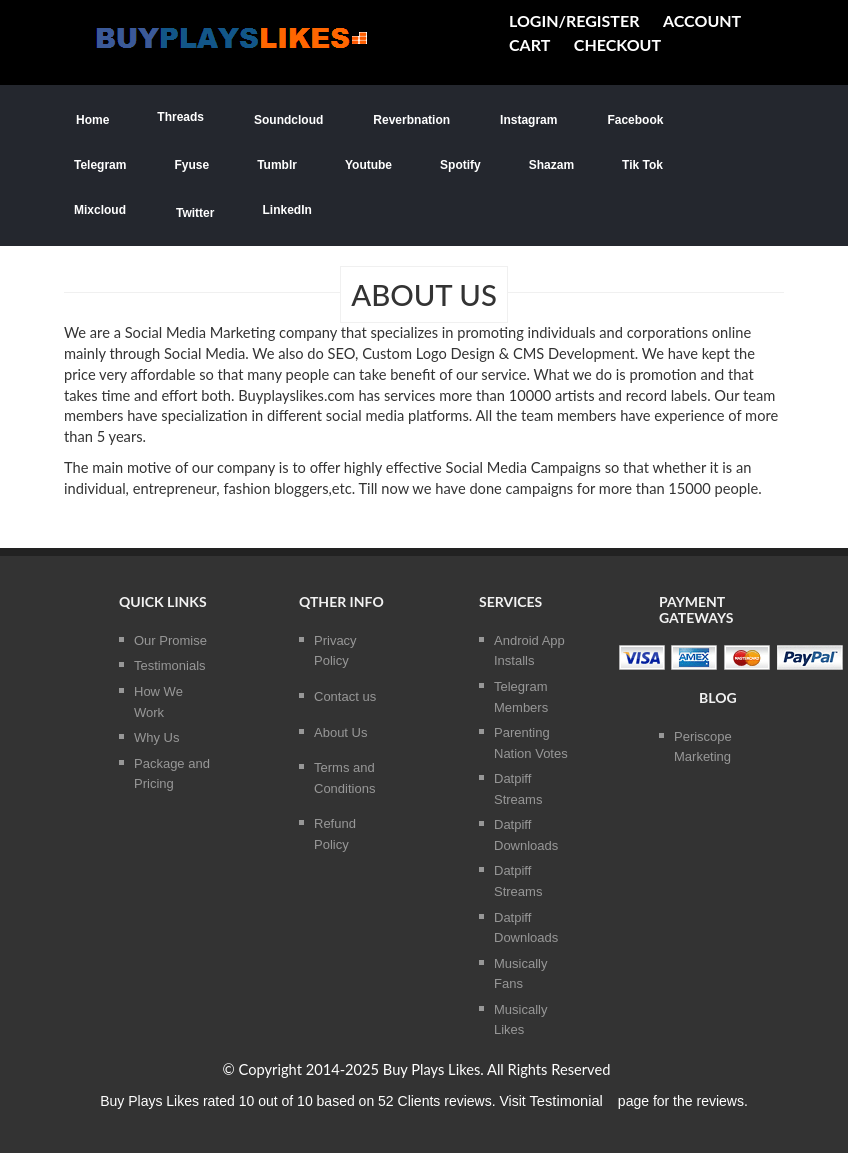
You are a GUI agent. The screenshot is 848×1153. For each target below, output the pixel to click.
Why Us (157, 737)
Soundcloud (287, 118)
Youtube (368, 165)
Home (91, 118)
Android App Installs (529, 651)
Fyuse (191, 165)
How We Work (158, 702)
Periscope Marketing (703, 747)
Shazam (551, 165)
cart (529, 44)
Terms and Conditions (344, 778)
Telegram (100, 165)
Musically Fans (520, 974)
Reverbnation (410, 118)
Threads (180, 117)
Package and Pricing (172, 774)
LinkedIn (286, 210)
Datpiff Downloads (526, 835)
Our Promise (170, 640)
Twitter (194, 211)
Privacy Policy (335, 651)
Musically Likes (520, 1020)
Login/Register (574, 20)
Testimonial (566, 1101)
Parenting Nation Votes (531, 743)
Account (702, 20)
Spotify (460, 165)
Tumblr (277, 165)
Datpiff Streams (518, 789)
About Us (340, 732)
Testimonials (170, 665)
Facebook (634, 118)
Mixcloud (100, 210)
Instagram (527, 118)
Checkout (617, 44)
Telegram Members (521, 697)
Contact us (345, 696)
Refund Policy (335, 834)
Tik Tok (642, 165)
